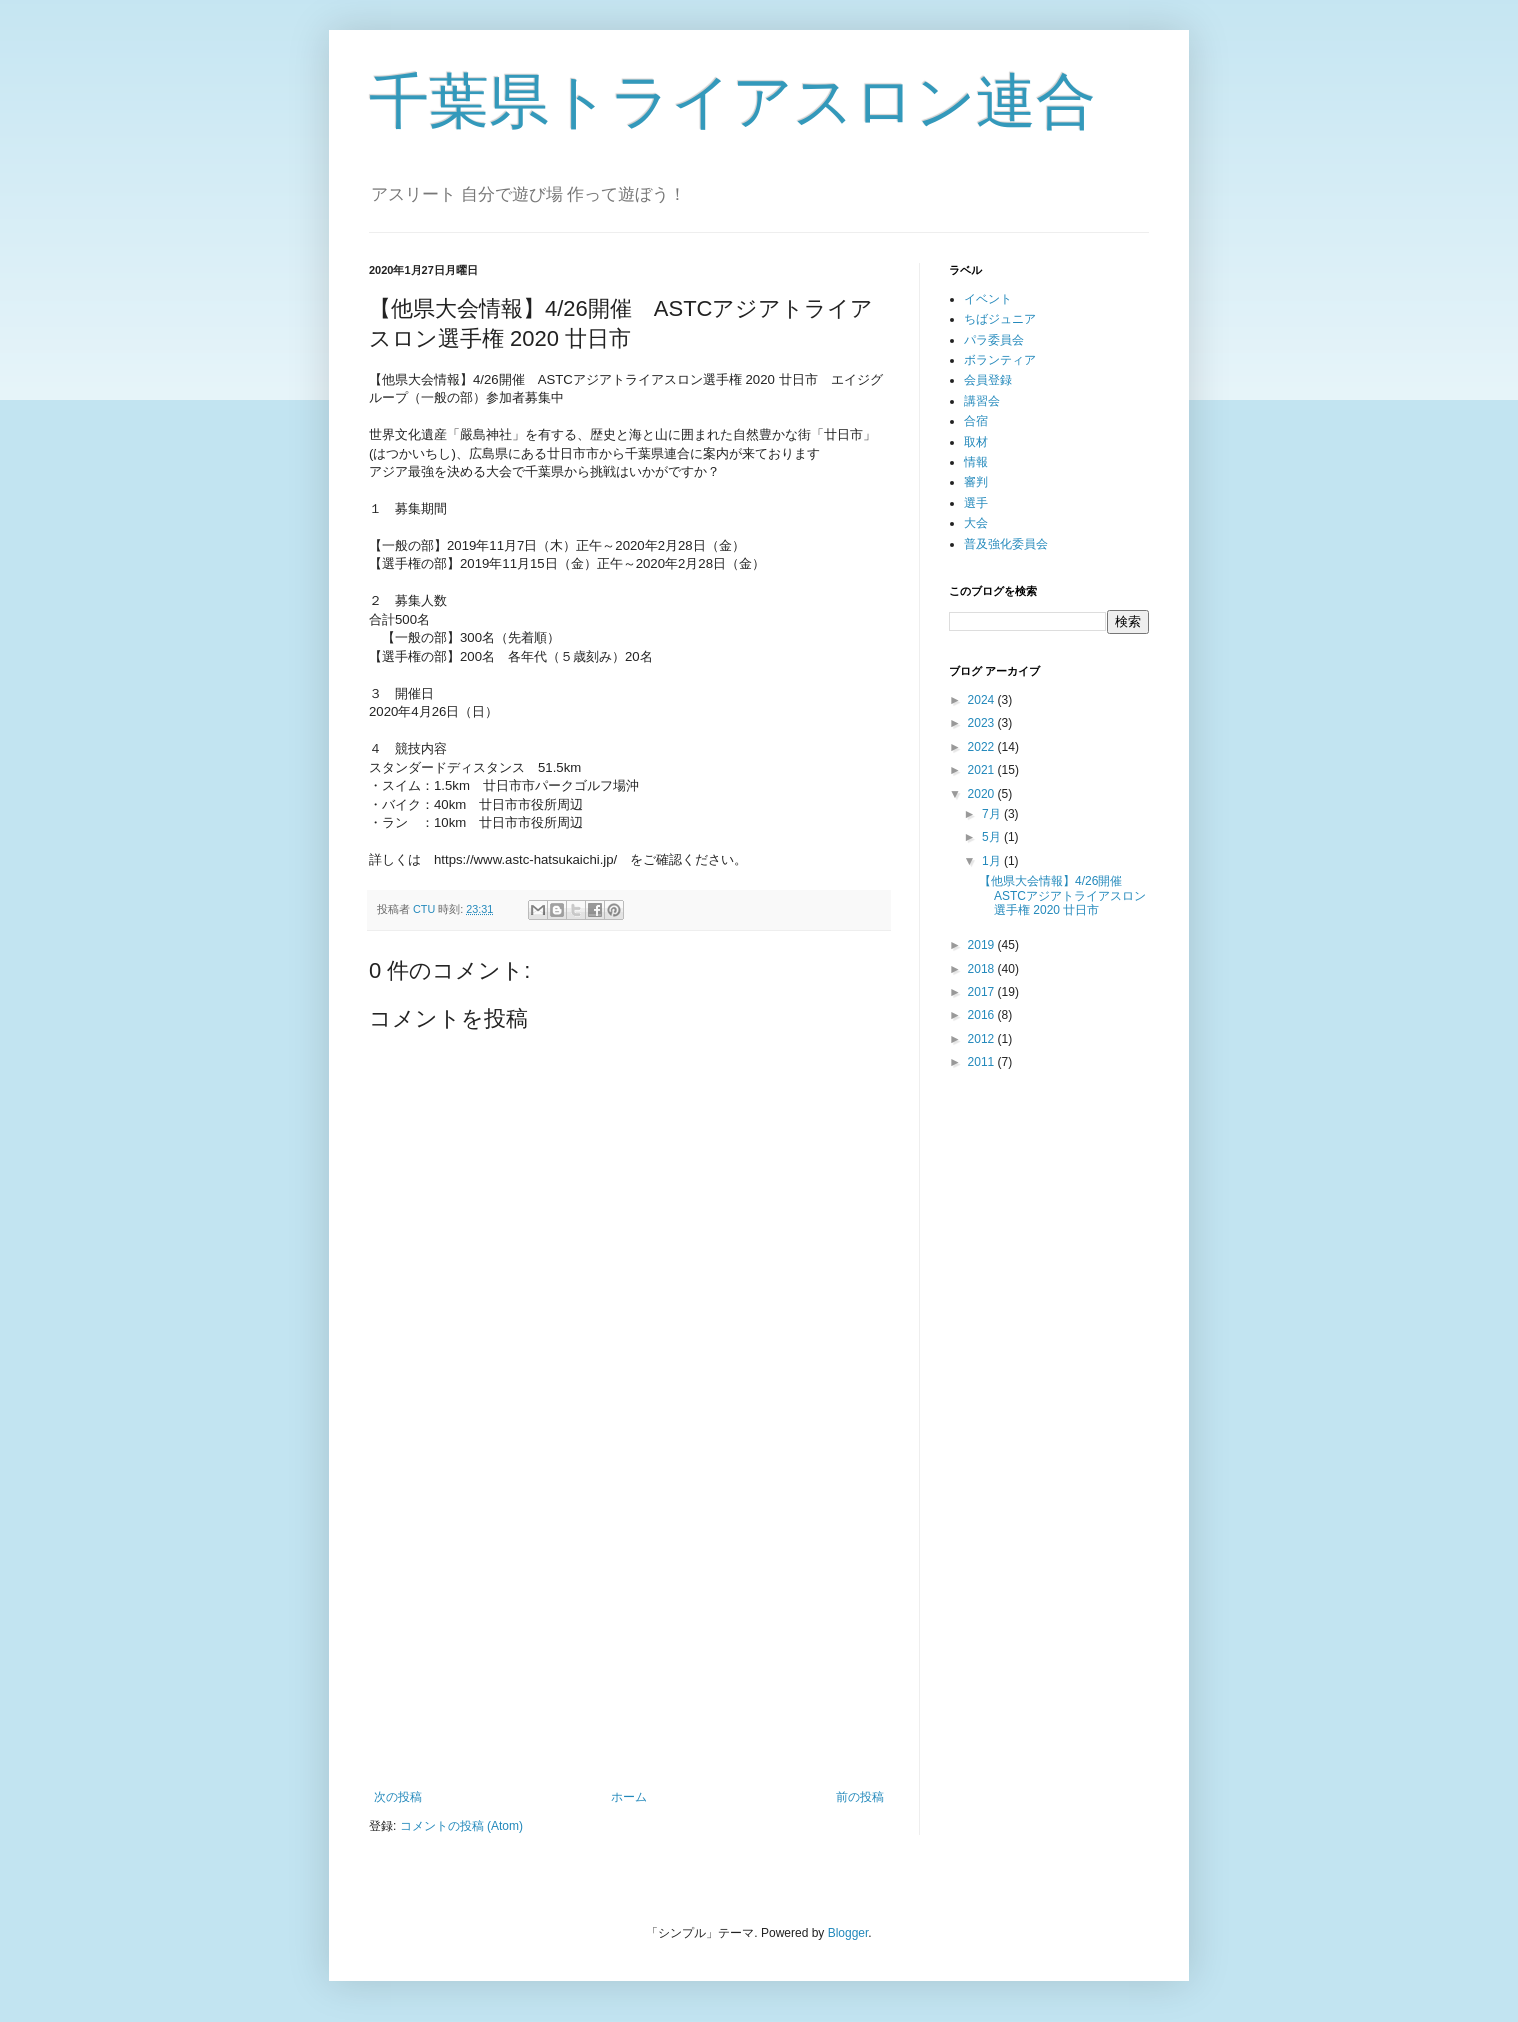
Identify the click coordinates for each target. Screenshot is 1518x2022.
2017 (983, 992)
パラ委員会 (994, 340)
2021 (983, 770)
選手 (976, 503)
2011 (983, 1062)
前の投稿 (860, 1797)
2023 (983, 723)
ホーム (629, 1797)
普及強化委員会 (1006, 544)
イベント (988, 299)
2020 (983, 794)
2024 (983, 700)
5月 (993, 837)
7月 (993, 814)
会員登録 (988, 380)
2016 (983, 1015)
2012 (983, 1039)
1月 (993, 861)
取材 (976, 442)
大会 (976, 523)
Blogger (848, 1933)
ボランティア (1000, 360)
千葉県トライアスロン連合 (732, 101)
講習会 (982, 401)
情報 (976, 462)
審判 (976, 482)
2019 (983, 945)
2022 (983, 747)
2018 (983, 969)
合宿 (976, 421)
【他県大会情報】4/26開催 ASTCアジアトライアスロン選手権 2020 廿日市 (1062, 895)
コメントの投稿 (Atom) (461, 1826)
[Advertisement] (629, 1625)
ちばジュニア (1000, 319)
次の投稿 (398, 1797)
